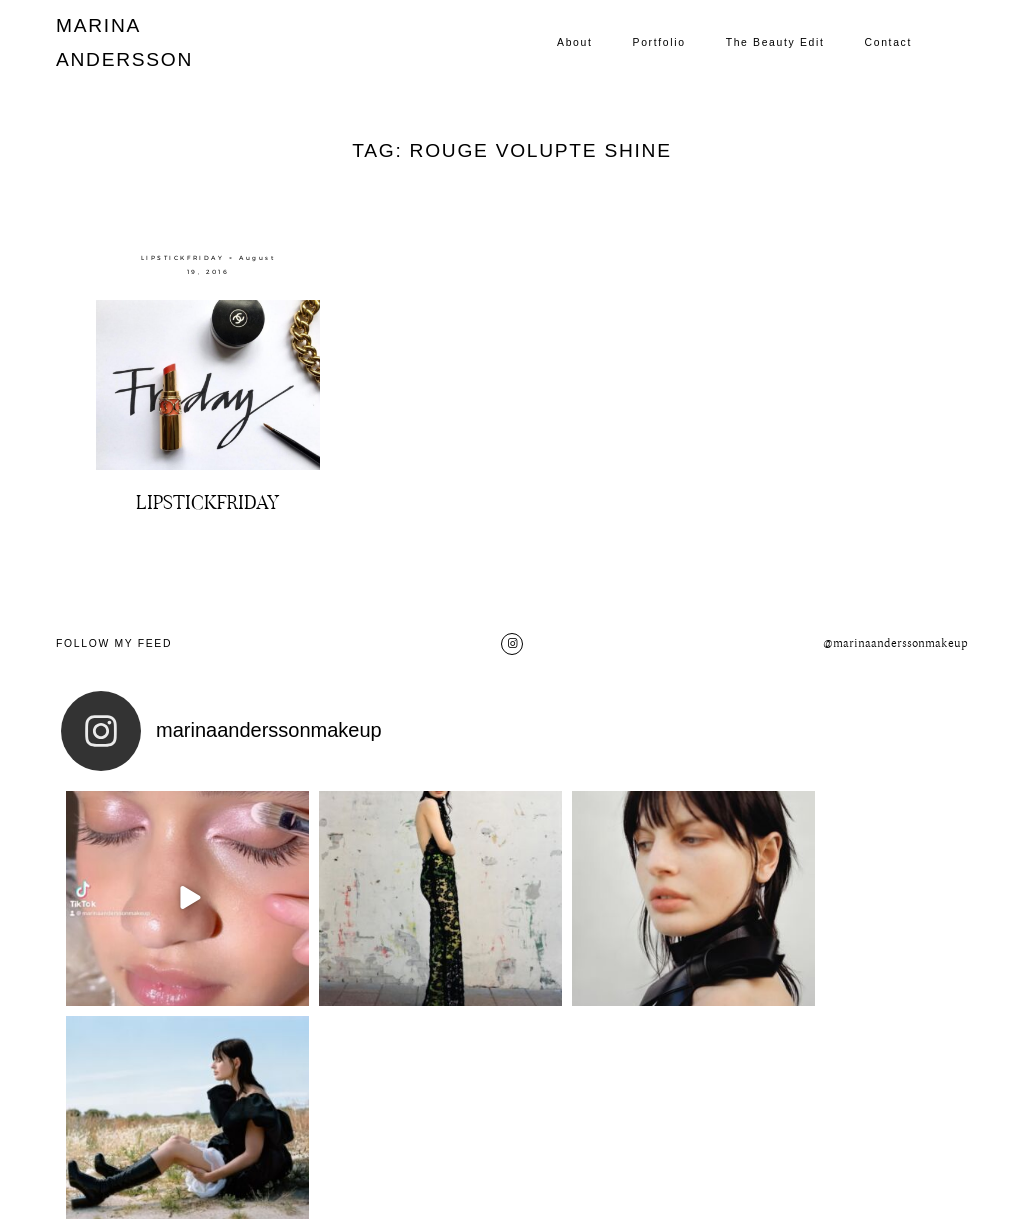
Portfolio (659, 42)
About (574, 42)
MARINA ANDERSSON (104, 42)
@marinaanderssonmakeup (895, 643)
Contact (888, 42)
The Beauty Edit (775, 42)
